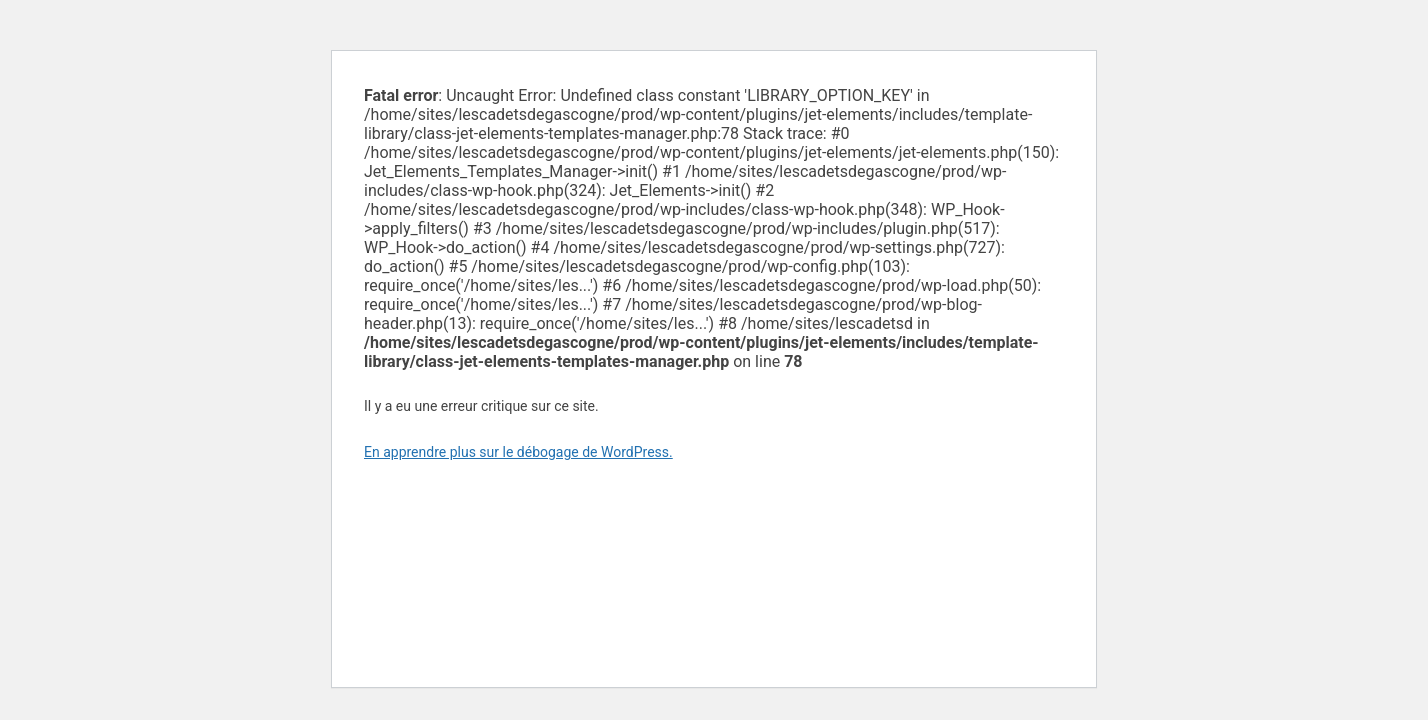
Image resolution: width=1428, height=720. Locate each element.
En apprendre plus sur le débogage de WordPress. (518, 452)
